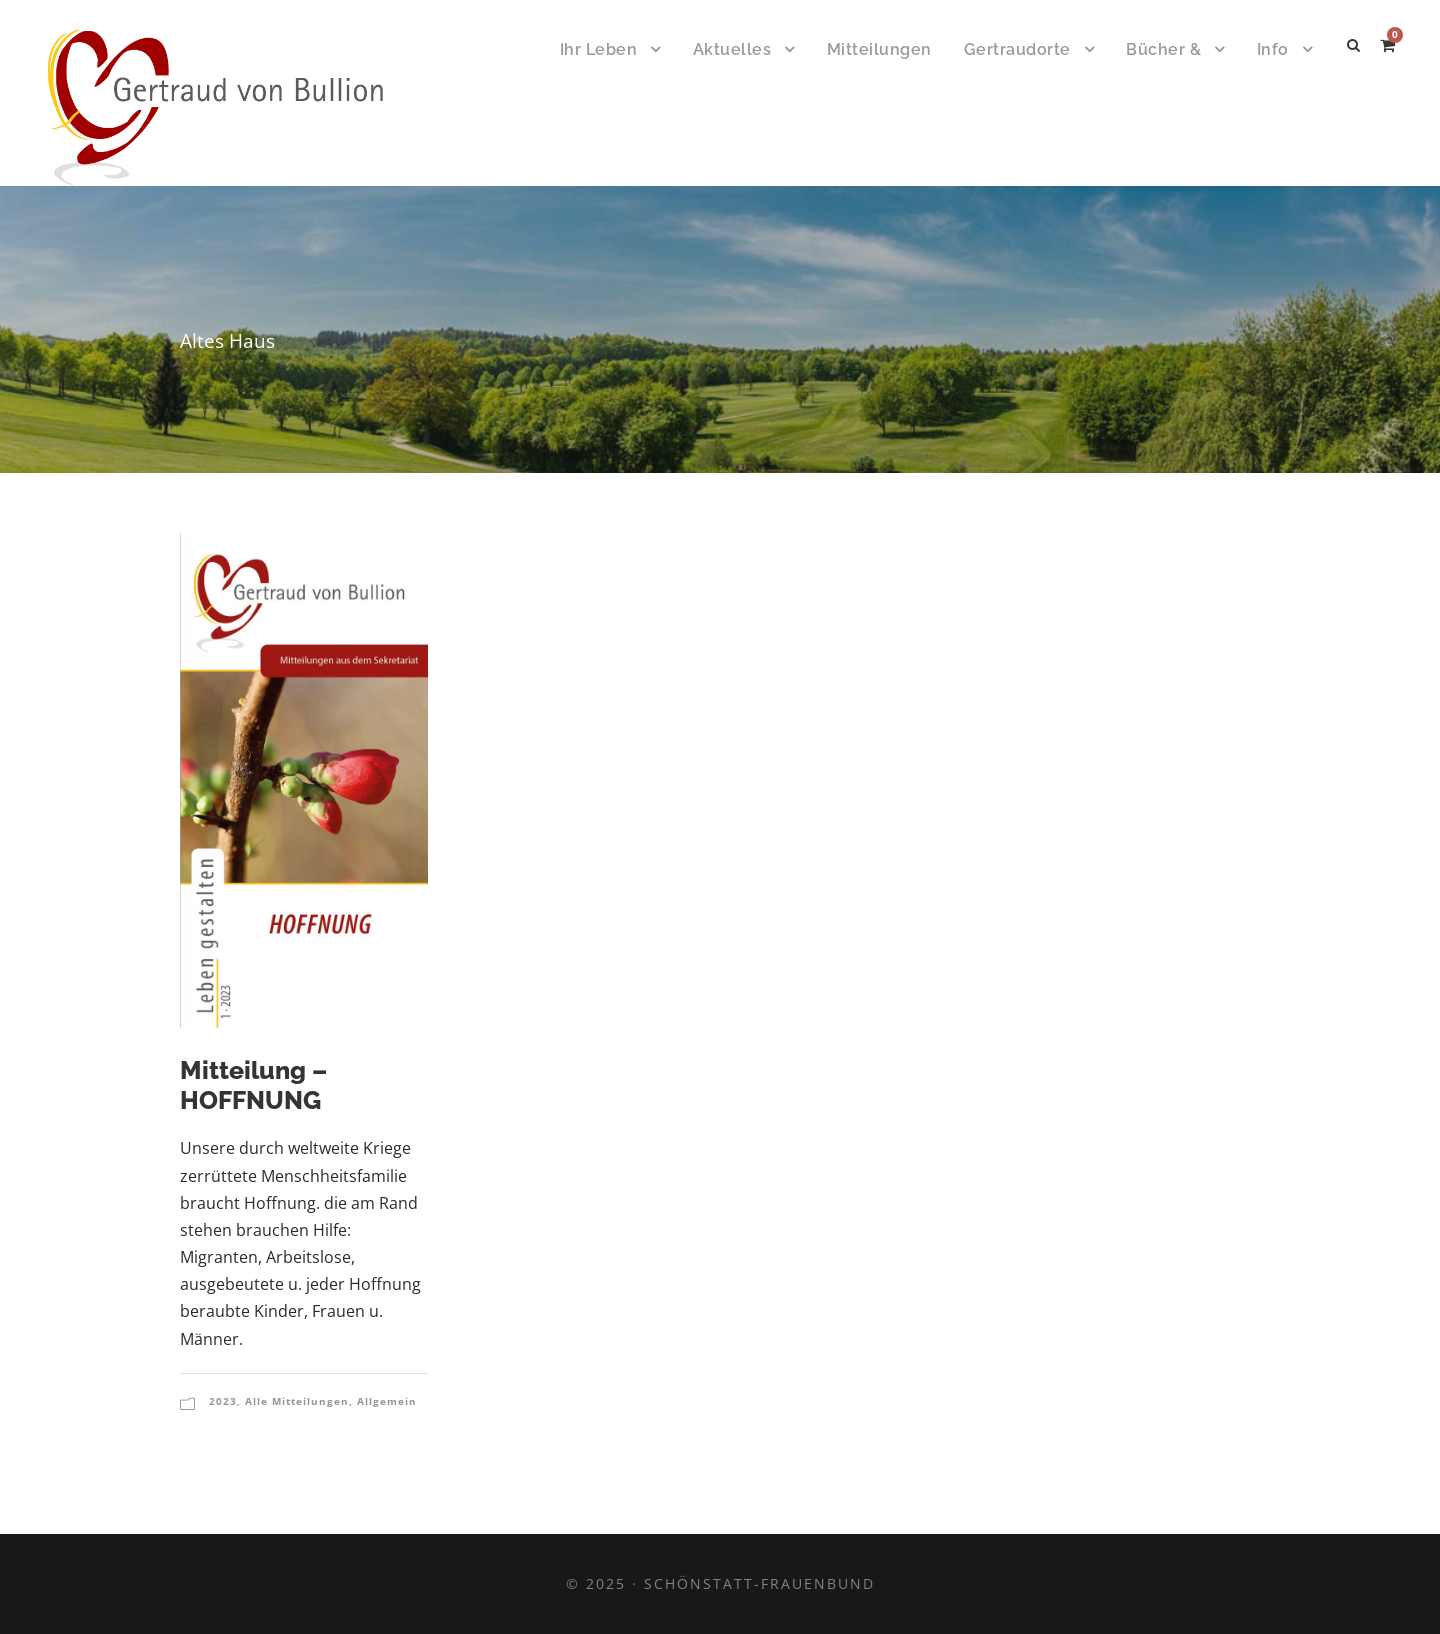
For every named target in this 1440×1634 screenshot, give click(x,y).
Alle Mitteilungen (297, 1401)
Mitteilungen (879, 49)
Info (1273, 49)
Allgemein (387, 1401)
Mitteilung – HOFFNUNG (253, 1085)
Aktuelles (732, 49)
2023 (223, 1401)
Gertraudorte (1017, 49)
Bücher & (1163, 49)
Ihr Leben (599, 49)
